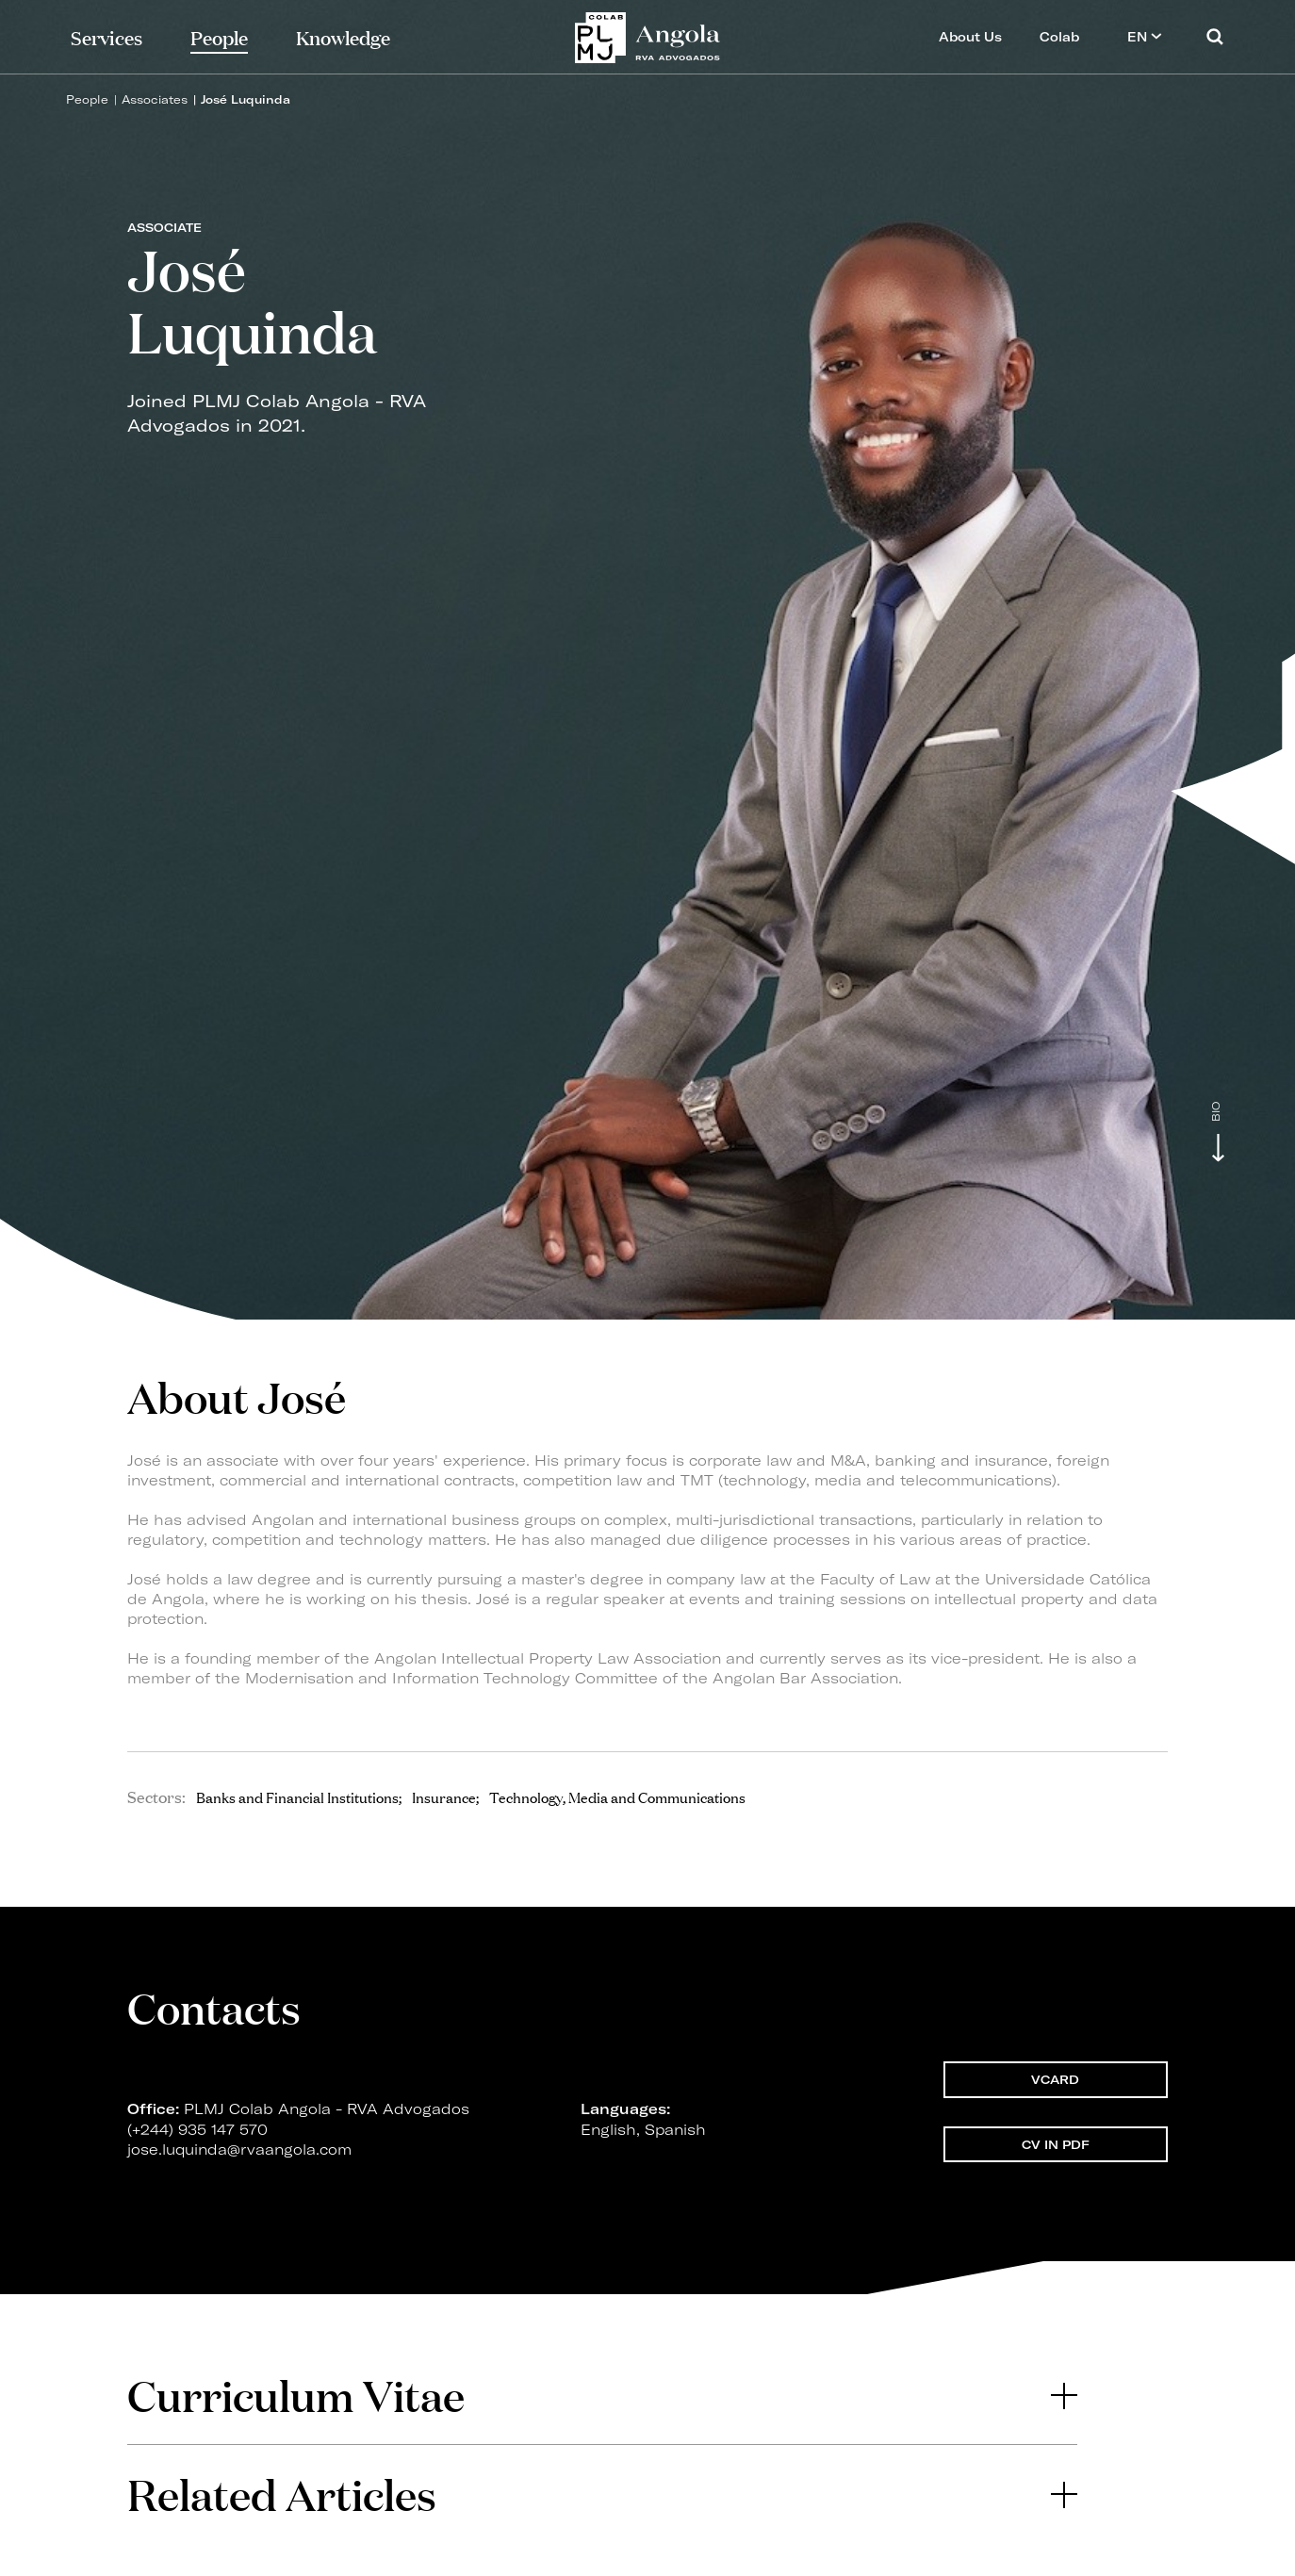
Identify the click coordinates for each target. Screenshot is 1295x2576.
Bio (1216, 1112)
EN (1144, 36)
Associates (155, 99)
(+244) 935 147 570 (197, 2138)
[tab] (602, 2395)
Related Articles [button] (602, 2493)
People (87, 99)
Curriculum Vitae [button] (602, 2394)
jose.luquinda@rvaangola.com (239, 2159)
